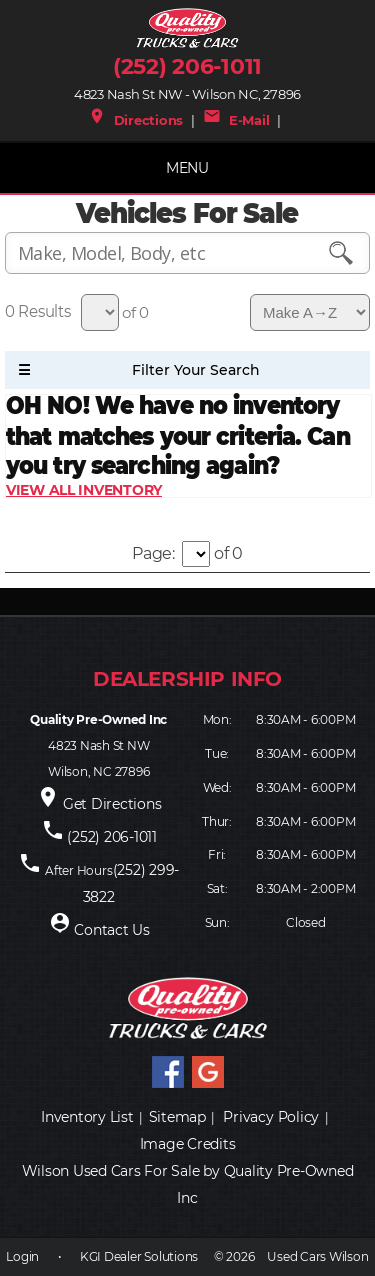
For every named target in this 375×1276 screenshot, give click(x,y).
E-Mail (236, 120)
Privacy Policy (271, 1117)
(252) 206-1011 (187, 66)
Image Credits (188, 1144)
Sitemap (177, 1117)
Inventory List (87, 1117)
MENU (187, 168)
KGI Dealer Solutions (139, 1256)
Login (22, 1256)
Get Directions (112, 804)
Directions (135, 120)
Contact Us (112, 930)
